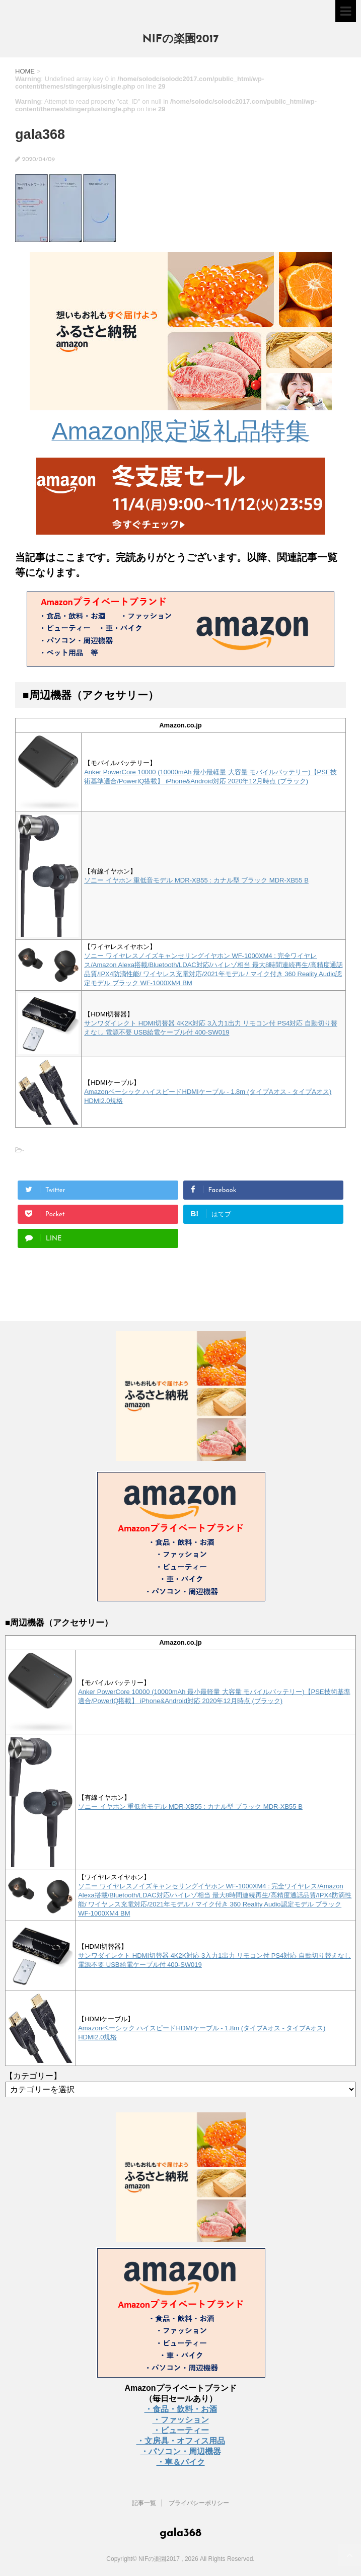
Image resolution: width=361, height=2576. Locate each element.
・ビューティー (181, 2430)
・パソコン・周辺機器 (180, 2451)
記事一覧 (144, 2503)
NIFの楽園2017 (180, 39)
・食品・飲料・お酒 (181, 2409)
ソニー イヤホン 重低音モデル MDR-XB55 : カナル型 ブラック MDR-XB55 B (196, 880)
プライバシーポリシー (199, 2503)
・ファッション (181, 2419)
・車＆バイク (181, 2462)
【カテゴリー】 (33, 2076)
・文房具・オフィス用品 (180, 2441)
